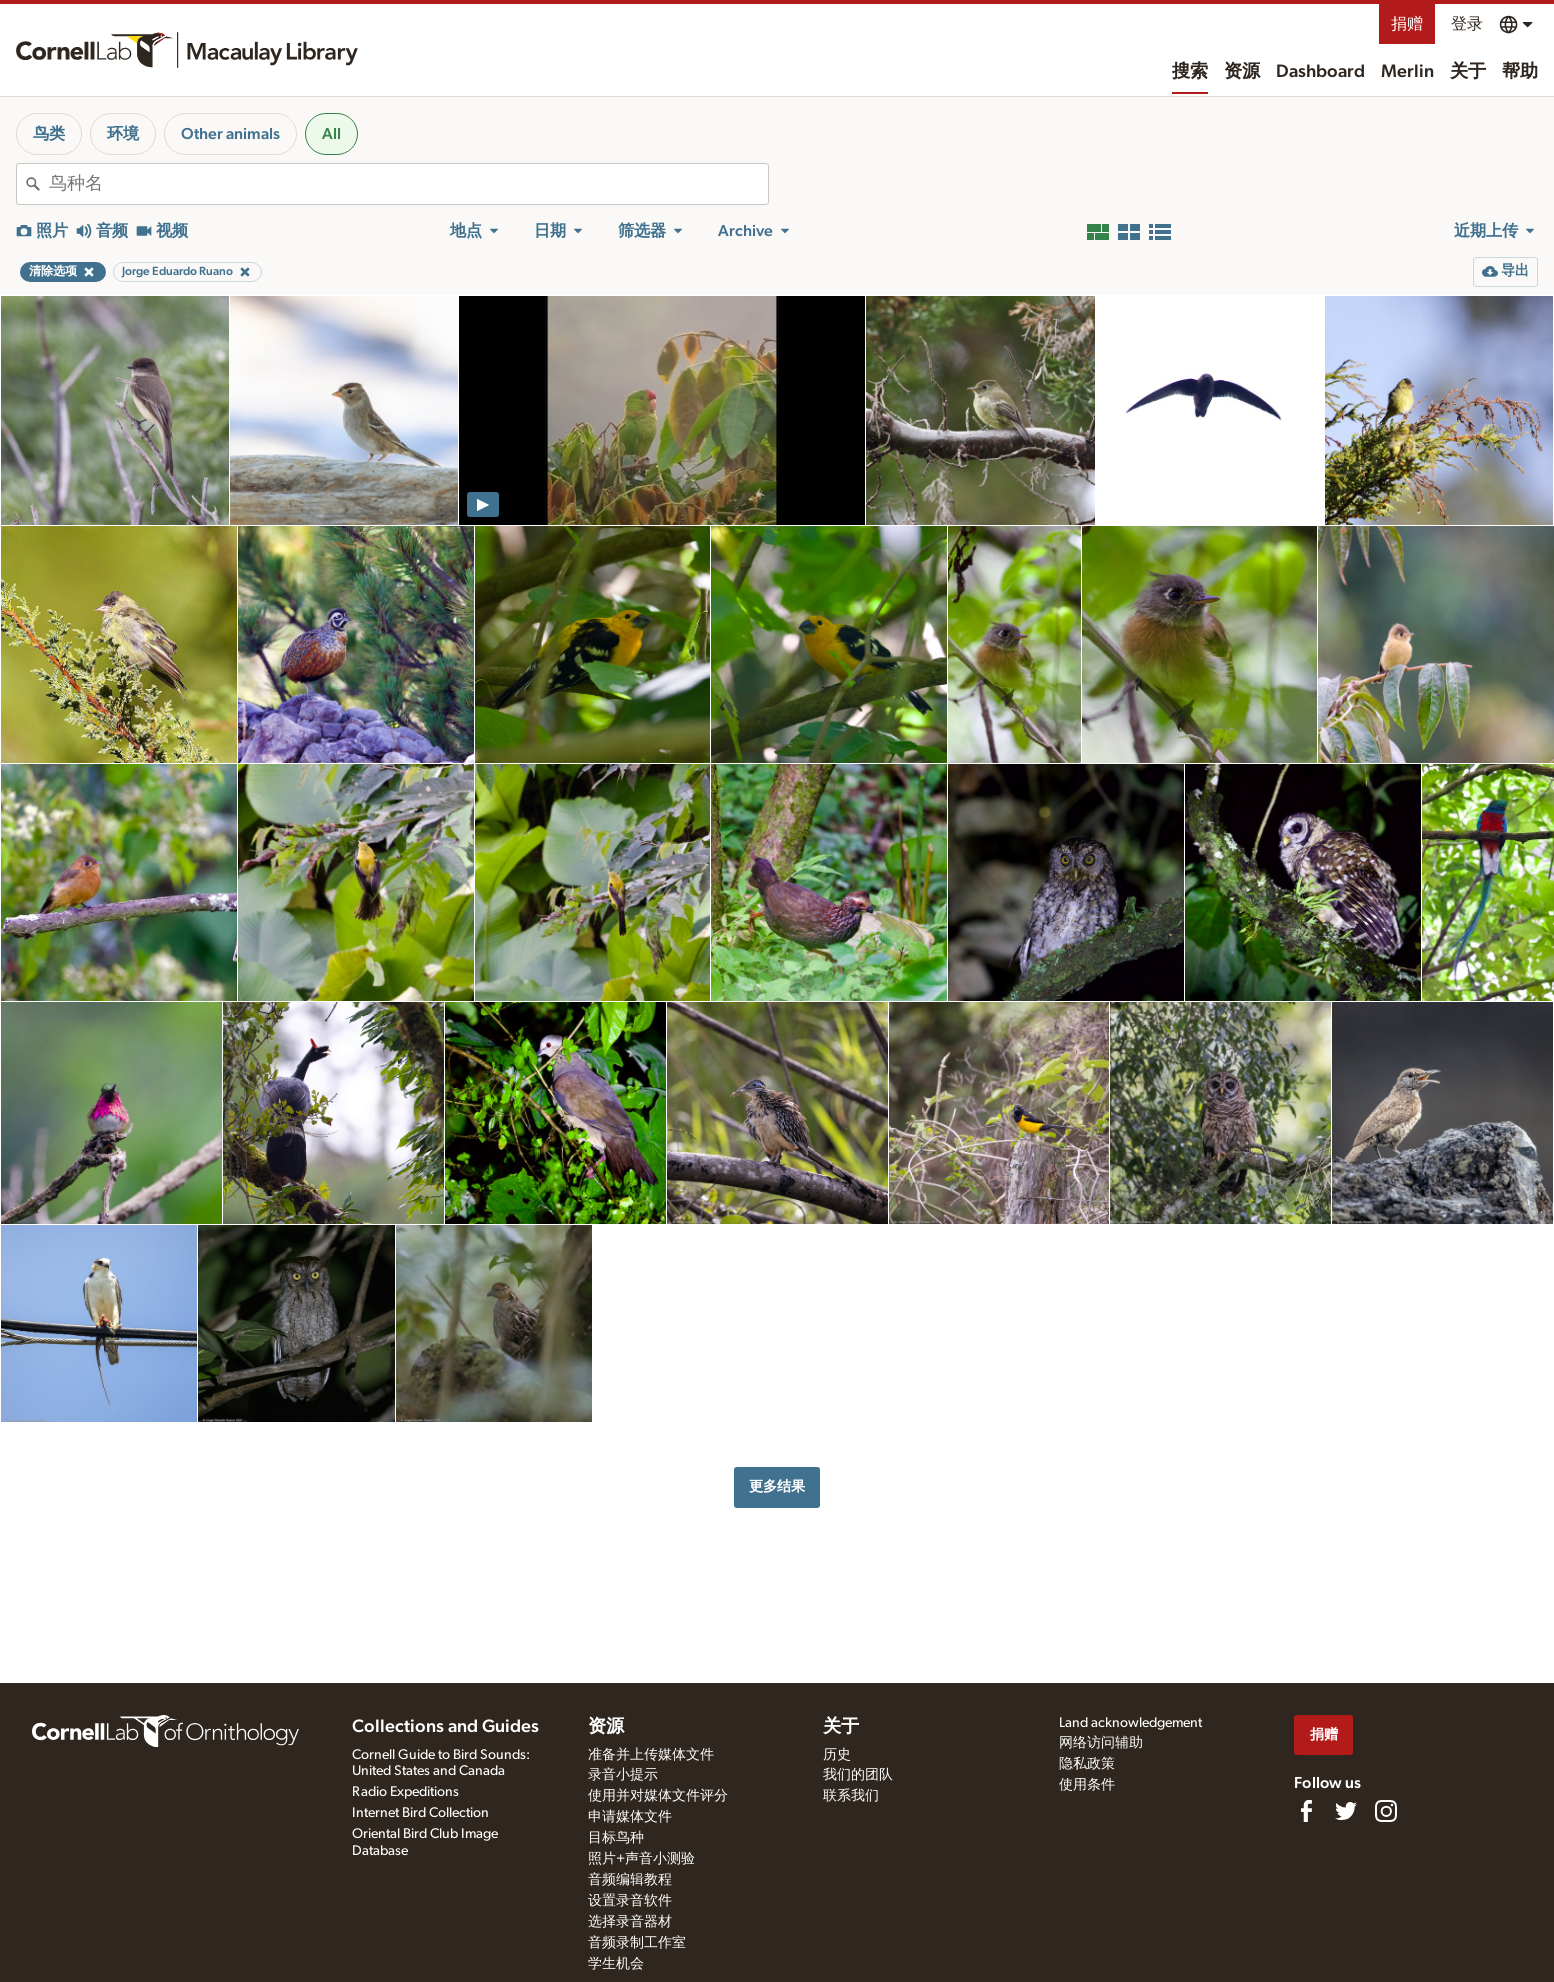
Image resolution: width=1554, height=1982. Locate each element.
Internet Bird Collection (420, 1813)
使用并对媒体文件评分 (658, 1796)
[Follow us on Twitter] (1346, 1811)
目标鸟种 (616, 1838)
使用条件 (1087, 1785)
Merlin (1407, 72)
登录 (1467, 24)
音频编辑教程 (630, 1880)
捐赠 (1407, 24)
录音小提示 (623, 1775)
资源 (1242, 72)
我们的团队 (858, 1775)
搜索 (1190, 72)
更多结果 (777, 1486)
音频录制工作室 (637, 1943)
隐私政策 (1087, 1764)
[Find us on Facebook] (1306, 1811)
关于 (1468, 72)
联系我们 (851, 1796)
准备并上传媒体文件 (651, 1755)
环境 (123, 134)
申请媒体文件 (630, 1817)
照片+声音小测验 (641, 1859)
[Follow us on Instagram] (1386, 1811)
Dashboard (1320, 72)
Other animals (230, 134)
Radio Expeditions (405, 1792)
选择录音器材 (630, 1922)
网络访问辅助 (1101, 1743)
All (331, 134)
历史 (837, 1755)
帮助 (1520, 72)
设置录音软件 (630, 1901)
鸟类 (49, 134)
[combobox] (408, 184)
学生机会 (616, 1964)
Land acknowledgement (1130, 1723)
